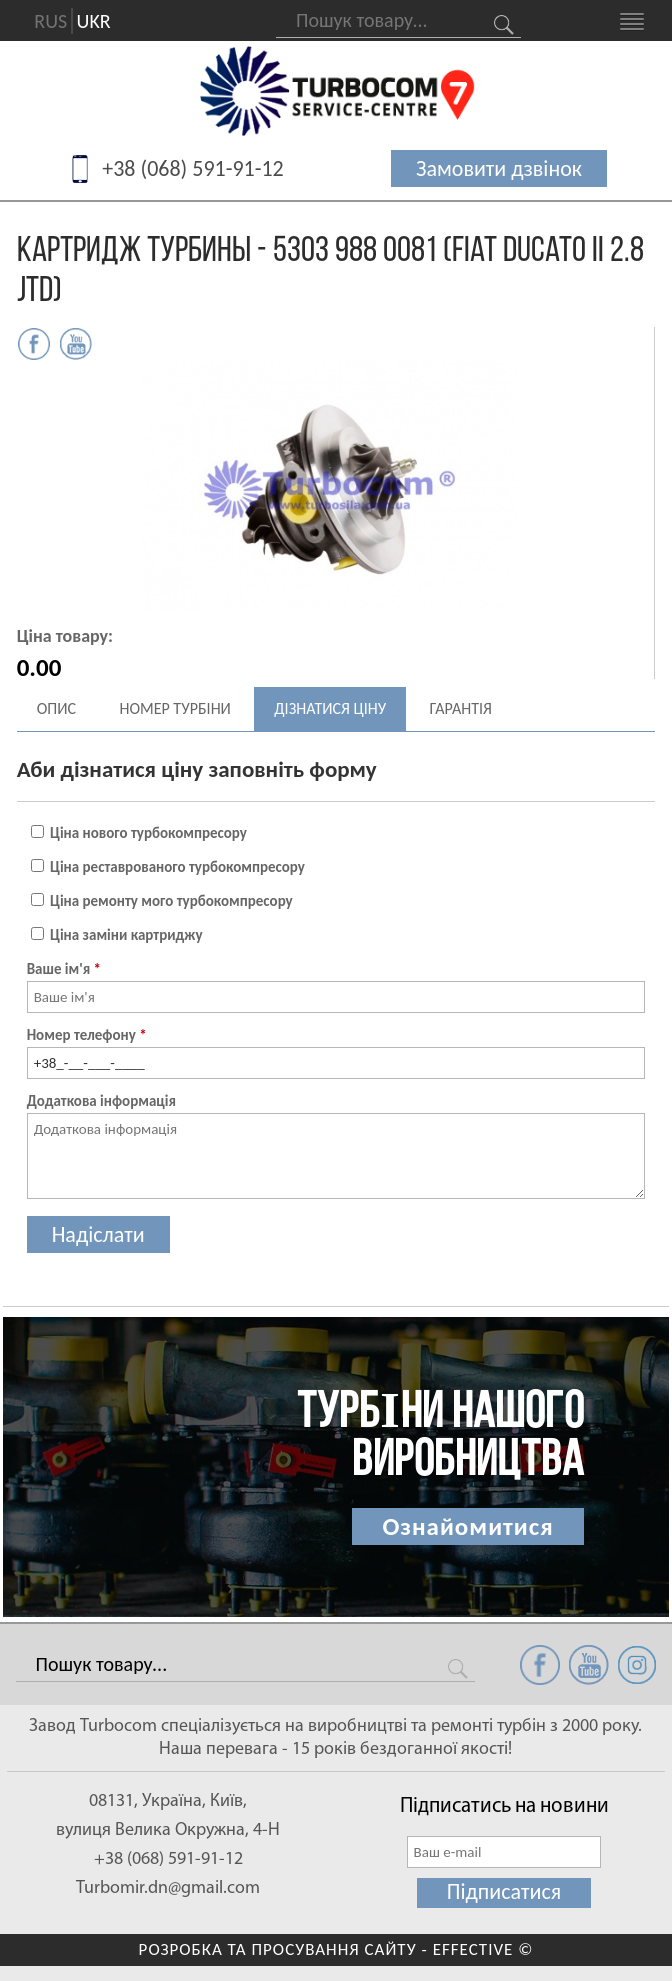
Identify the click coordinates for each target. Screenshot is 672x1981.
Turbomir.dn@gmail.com (168, 1888)
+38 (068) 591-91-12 (193, 168)
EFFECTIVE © (483, 1949)
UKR (94, 21)
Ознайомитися (467, 1526)
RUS (50, 21)
